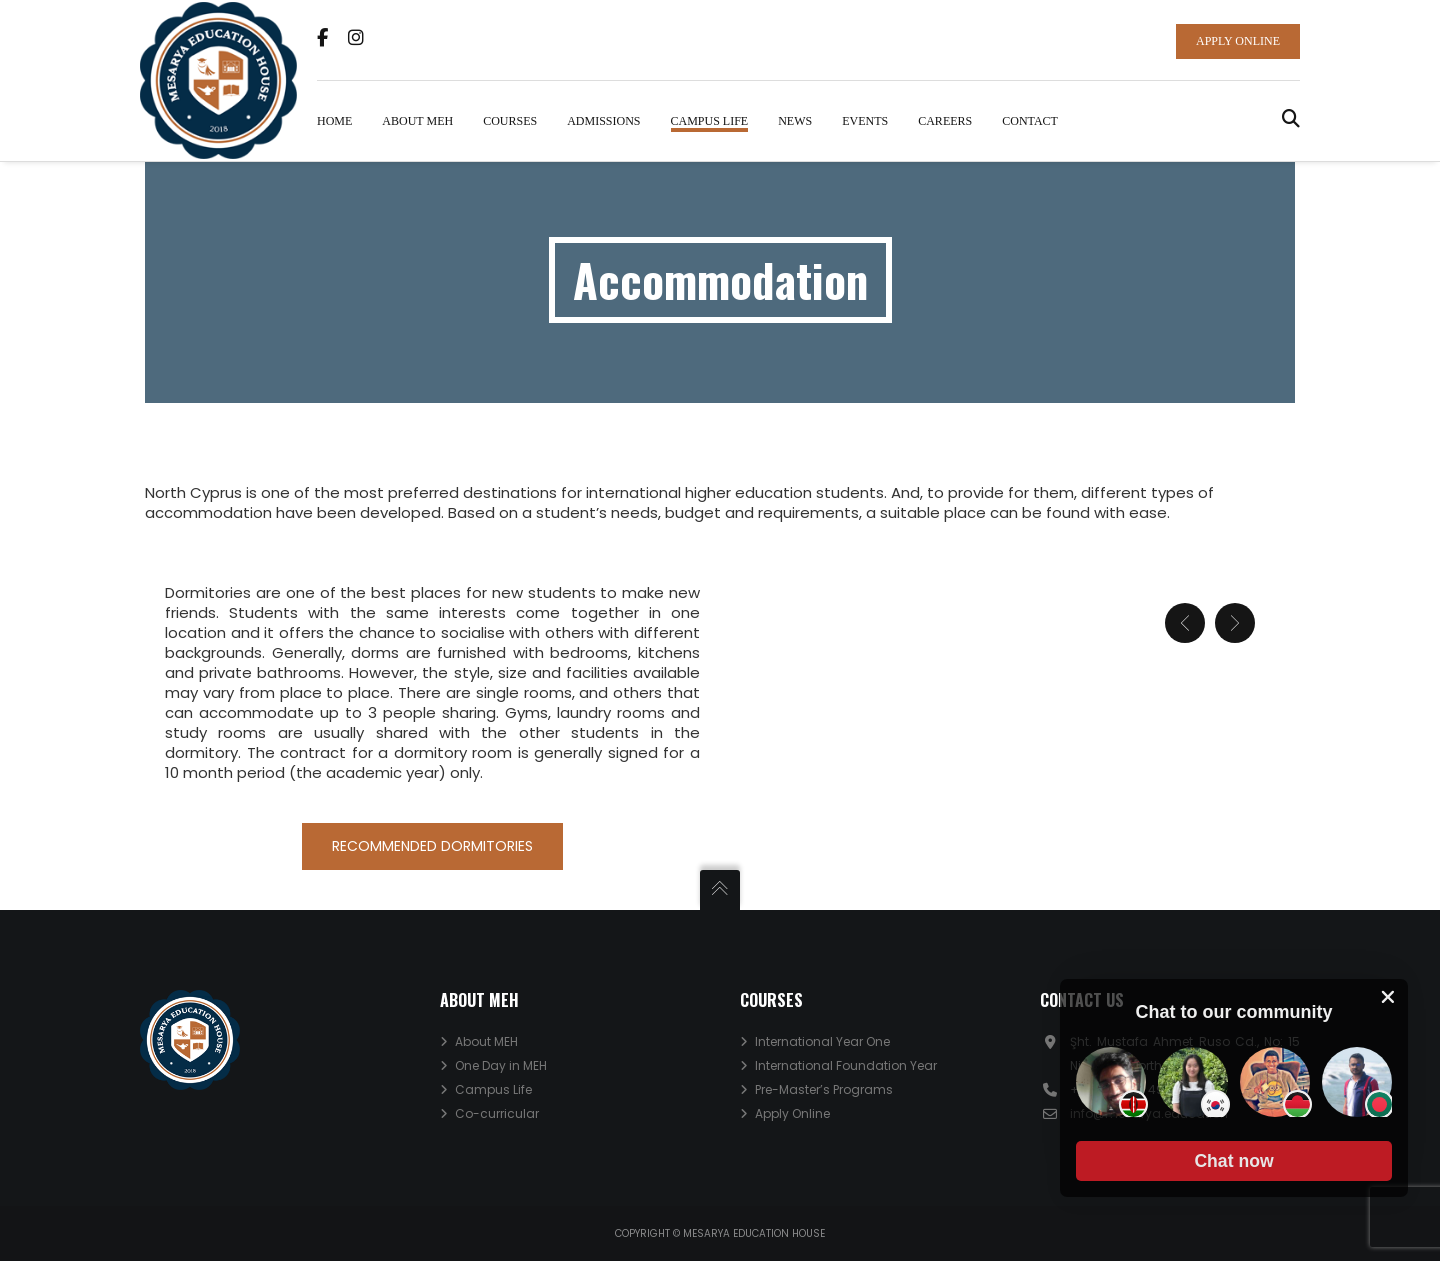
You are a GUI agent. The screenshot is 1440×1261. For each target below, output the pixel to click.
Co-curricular (497, 1113)
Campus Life (493, 1089)
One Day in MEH (501, 1065)
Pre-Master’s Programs (824, 1089)
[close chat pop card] (1388, 997)
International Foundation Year (846, 1065)
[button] (1234, 1161)
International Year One (822, 1041)
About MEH (486, 1041)
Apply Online (792, 1113)
